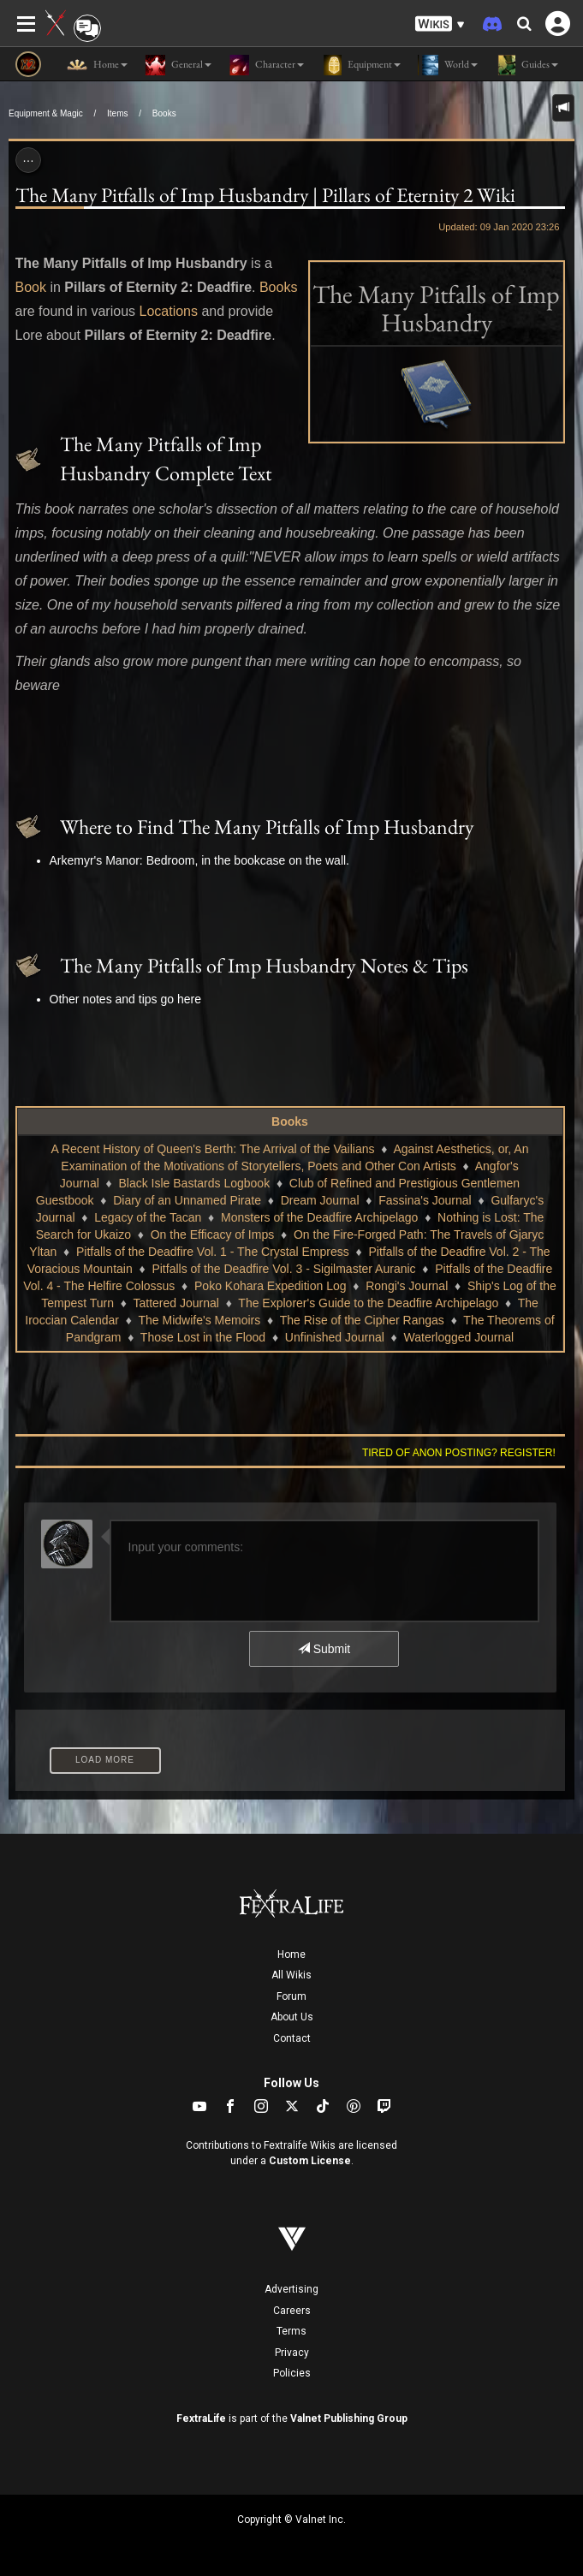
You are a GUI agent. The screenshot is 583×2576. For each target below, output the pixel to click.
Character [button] (266, 65)
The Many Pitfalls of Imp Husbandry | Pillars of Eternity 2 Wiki (265, 194)
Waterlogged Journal (459, 1337)
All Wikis (291, 1975)
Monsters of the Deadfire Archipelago (319, 1217)
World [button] (448, 65)
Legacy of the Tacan (147, 1217)
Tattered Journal (176, 1303)
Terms (291, 2331)
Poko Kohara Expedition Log (270, 1286)
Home (291, 1954)
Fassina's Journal (425, 1200)
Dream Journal (320, 1200)
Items (117, 113)
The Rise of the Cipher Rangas (362, 1320)
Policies (292, 2373)
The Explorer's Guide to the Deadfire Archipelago (368, 1303)
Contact (292, 2038)
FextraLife (201, 2418)
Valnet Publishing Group (349, 2418)
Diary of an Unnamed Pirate (187, 1200)
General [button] (178, 65)
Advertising (291, 2289)
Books (164, 113)
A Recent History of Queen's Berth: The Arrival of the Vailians (213, 1149)
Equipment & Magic (46, 113)
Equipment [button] (361, 65)
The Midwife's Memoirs (200, 1320)
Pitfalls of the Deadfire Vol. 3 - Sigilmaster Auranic (283, 1269)
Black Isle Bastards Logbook (194, 1183)
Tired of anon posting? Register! (459, 1453)
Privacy (292, 2353)
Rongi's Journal (407, 1286)
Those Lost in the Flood (202, 1337)
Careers (292, 2311)
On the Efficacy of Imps (212, 1234)
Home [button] (97, 65)
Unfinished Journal (334, 1337)
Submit (324, 1649)
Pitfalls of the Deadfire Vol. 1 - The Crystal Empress (212, 1251)
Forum (291, 1996)
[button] (440, 24)
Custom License (310, 2161)
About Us (292, 2017)
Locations (168, 311)
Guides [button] (526, 65)
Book (30, 287)
